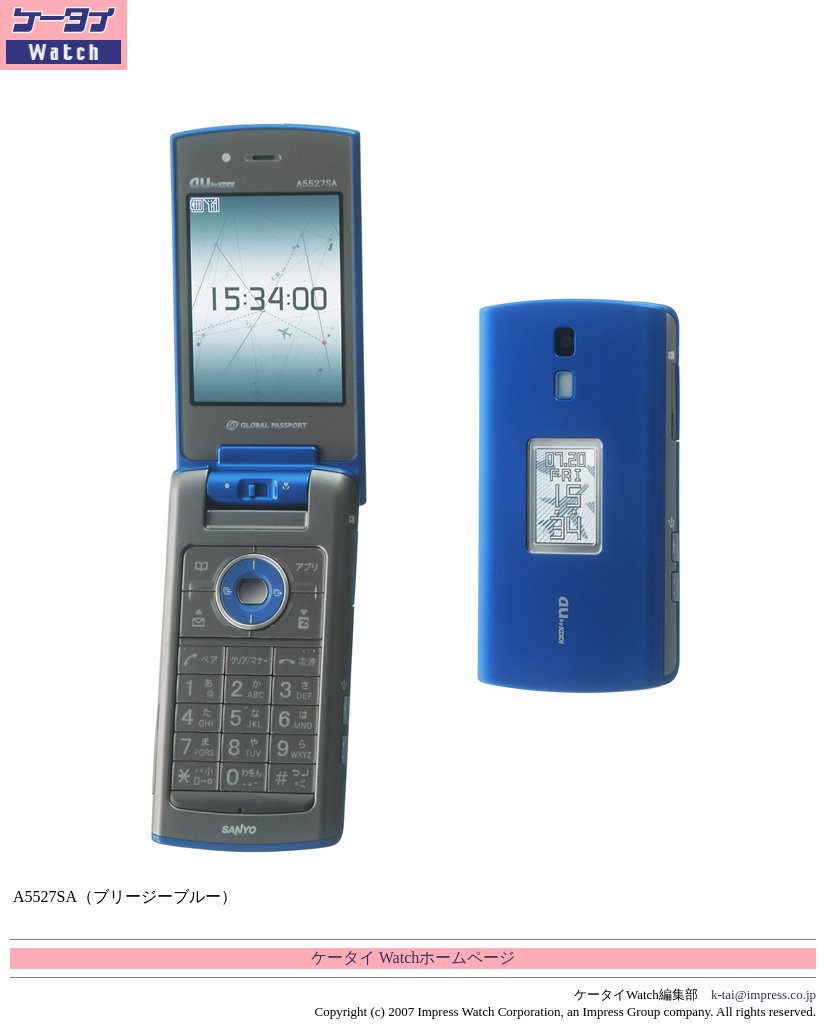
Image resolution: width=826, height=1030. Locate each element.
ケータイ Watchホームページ (413, 957)
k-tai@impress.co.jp (763, 994)
